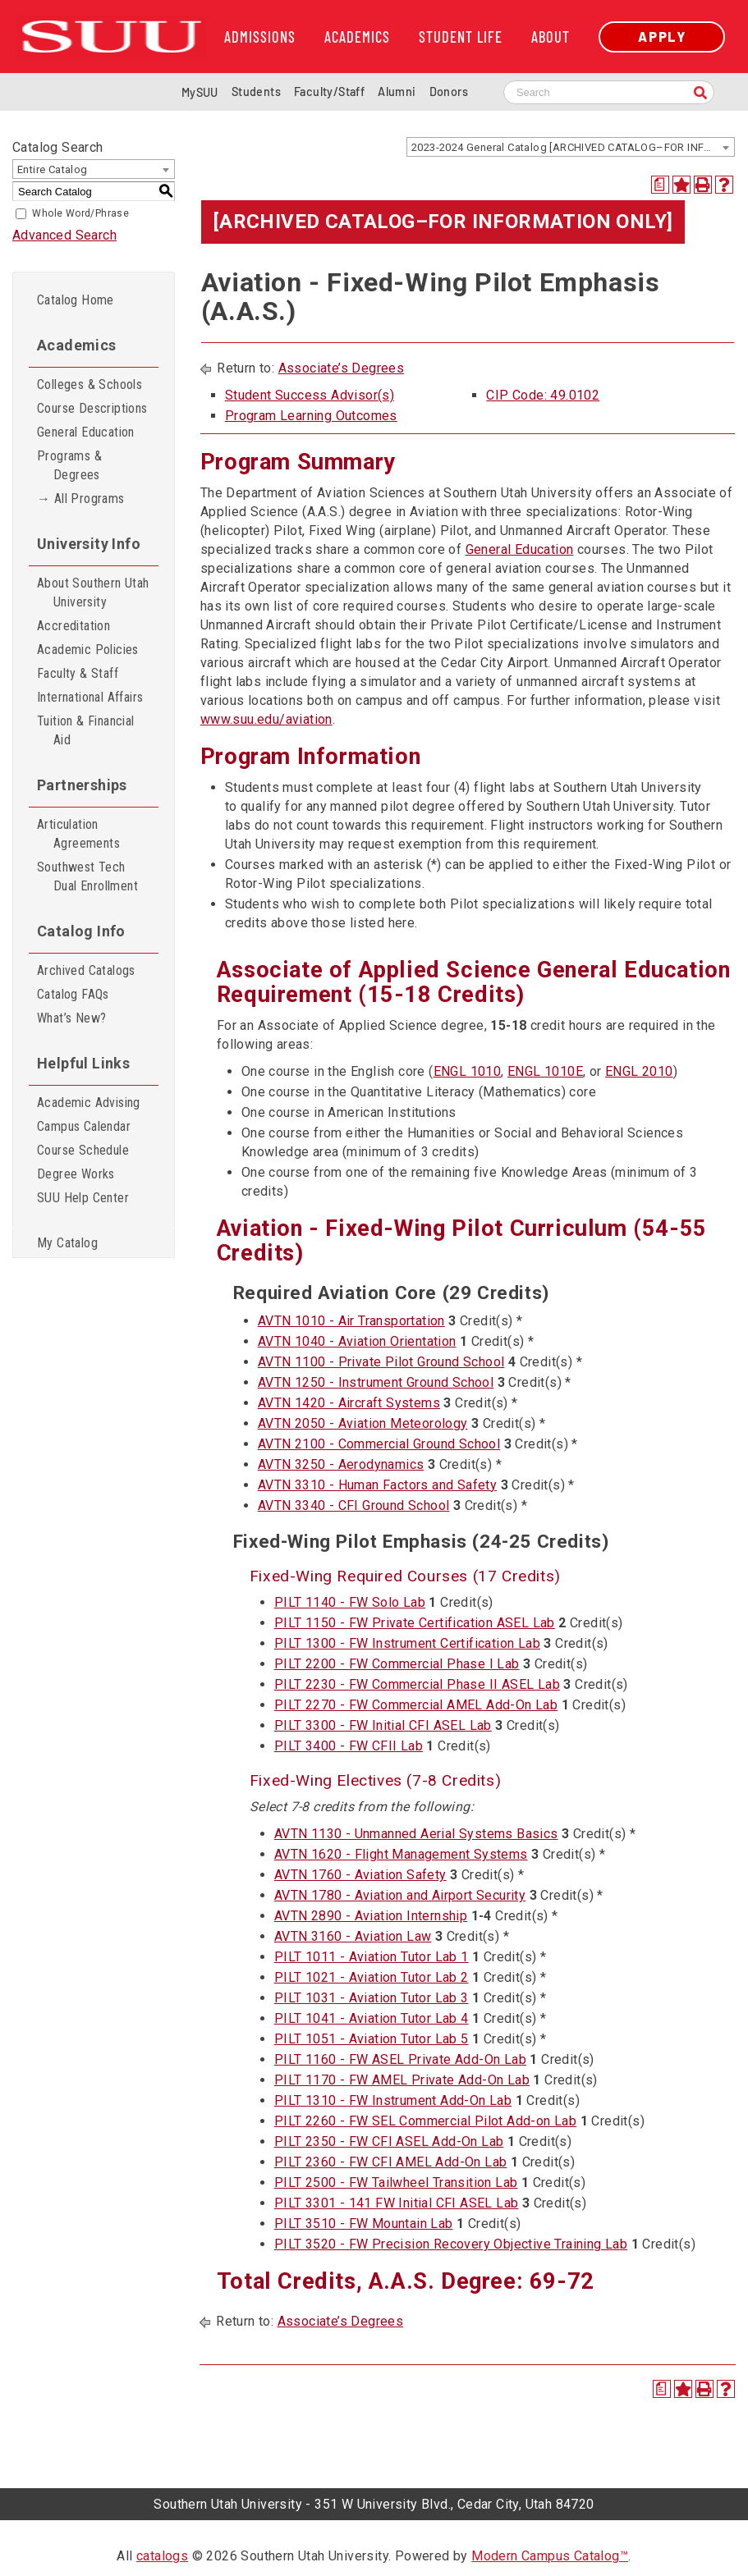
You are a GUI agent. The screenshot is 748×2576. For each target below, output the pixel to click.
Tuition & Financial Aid (86, 730)
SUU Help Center (83, 1198)
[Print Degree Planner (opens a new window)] (660, 185)
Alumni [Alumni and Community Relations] (396, 91)
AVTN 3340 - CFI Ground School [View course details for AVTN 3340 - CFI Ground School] (354, 1505)
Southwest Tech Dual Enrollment (87, 876)
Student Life (460, 37)
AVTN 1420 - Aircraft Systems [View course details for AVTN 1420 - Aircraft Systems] (349, 1403)
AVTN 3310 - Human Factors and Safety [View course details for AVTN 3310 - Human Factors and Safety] (377, 1485)
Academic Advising (88, 1102)
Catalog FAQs (73, 994)
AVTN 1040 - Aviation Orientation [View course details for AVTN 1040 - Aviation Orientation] (357, 1341)
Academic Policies (88, 649)
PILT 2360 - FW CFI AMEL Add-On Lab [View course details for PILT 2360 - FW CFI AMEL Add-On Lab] (390, 2162)
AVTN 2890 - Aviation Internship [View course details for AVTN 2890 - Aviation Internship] (370, 1916)
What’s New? (71, 1018)
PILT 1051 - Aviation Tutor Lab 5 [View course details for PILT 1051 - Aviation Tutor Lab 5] (371, 2039)
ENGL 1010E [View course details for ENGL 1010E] (545, 1071)
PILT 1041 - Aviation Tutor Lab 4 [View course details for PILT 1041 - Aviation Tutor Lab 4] (371, 2018)
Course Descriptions (92, 408)
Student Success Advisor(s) (309, 395)
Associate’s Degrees (341, 368)
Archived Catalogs (86, 970)
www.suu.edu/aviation (266, 719)
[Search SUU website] (608, 92)
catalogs (162, 2556)
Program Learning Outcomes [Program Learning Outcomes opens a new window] (311, 415)
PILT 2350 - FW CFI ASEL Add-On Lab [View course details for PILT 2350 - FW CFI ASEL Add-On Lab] (389, 2141)
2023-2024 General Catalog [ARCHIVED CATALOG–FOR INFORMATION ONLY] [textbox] (572, 147)
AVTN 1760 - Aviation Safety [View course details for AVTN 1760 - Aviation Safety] (360, 1875)
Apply (662, 36)
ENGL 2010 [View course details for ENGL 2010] (639, 1071)
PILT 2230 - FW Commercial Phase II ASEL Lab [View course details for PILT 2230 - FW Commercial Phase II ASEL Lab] (417, 1684)
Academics (357, 37)
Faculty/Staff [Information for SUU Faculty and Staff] (329, 91)
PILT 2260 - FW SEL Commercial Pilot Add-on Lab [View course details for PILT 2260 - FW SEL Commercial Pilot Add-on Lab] (425, 2121)
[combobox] (570, 147)
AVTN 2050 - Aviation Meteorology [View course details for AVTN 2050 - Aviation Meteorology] (363, 1423)
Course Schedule (83, 1150)
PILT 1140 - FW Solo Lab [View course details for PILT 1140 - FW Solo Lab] (349, 1602)
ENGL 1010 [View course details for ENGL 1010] (468, 1071)
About (550, 37)
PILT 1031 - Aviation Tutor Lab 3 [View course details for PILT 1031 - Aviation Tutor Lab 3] (371, 1998)
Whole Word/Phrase (80, 213)
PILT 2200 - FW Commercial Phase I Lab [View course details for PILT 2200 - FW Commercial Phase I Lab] (397, 1664)
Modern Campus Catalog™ (549, 2556)
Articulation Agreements (78, 834)
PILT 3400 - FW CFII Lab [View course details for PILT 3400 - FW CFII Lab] (348, 1746)
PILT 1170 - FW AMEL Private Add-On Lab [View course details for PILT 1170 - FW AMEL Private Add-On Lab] (402, 2080)
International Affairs (90, 697)
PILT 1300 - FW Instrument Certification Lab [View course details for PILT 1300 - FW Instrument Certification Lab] (407, 1643)
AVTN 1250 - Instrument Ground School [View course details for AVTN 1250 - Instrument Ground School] (375, 1382)
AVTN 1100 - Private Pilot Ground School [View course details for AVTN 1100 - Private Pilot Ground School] (381, 1362)
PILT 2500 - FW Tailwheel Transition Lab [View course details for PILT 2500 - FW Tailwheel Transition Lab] (396, 2182)
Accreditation (73, 626)
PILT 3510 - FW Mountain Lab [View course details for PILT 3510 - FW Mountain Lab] (363, 2223)
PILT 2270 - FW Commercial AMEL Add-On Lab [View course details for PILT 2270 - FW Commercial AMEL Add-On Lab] (416, 1705)
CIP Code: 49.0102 (542, 395)
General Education (86, 432)
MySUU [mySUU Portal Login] (199, 92)
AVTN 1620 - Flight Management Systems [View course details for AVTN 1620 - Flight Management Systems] (401, 1854)
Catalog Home (75, 300)
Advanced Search (64, 235)
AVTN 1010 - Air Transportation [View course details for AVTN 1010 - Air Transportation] (351, 1321)
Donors (448, 91)
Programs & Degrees (69, 465)
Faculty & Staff (77, 673)
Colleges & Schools (89, 384)
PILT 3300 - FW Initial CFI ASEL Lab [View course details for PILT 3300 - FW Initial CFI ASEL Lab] (383, 1725)
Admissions (260, 37)
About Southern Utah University (93, 592)
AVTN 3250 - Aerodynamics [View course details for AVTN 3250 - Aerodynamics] (341, 1464)
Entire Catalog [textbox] (52, 169)
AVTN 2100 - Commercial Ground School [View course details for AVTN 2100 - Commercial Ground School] (379, 1444)
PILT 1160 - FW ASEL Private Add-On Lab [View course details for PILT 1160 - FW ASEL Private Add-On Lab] (400, 2059)
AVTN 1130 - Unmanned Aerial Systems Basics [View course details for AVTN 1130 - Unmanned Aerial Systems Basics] (416, 1834)
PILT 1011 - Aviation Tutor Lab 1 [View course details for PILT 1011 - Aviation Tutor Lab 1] (371, 1957)
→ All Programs (81, 498)
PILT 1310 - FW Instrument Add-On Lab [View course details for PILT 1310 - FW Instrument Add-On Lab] (393, 2100)
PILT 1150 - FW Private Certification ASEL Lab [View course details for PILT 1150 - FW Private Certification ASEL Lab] (414, 1623)
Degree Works (76, 1174)
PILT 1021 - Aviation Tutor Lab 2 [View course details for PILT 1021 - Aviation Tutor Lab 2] (371, 1977)
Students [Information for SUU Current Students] (256, 91)
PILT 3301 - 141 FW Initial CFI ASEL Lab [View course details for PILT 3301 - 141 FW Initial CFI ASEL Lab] (396, 2203)
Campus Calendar (84, 1126)
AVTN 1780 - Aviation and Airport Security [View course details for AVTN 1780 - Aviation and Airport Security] (399, 1895)
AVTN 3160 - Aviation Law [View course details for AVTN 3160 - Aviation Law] (353, 1936)
